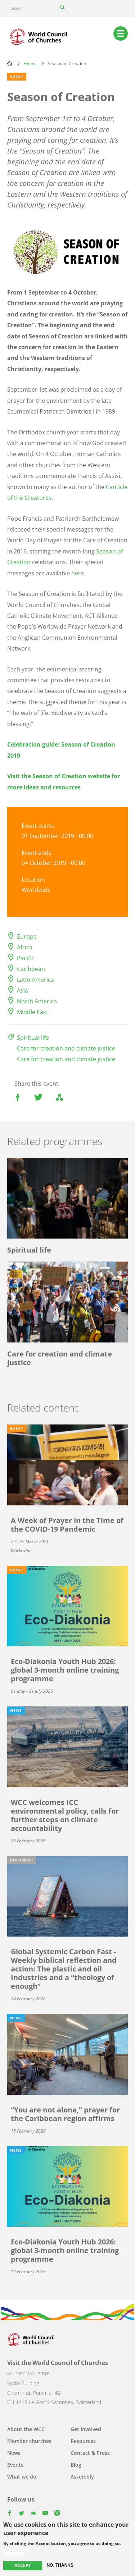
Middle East (32, 1012)
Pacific (25, 958)
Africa (24, 947)
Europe (27, 936)
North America (37, 1001)
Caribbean (31, 969)
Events (30, 63)
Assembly (82, 2476)
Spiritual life (33, 1037)
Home (9, 63)
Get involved (86, 2429)
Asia (22, 990)
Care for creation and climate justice (66, 1048)
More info (13, 2552)
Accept (22, 2565)
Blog (76, 2464)
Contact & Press (90, 2452)
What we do (21, 2476)
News (14, 2452)
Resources (83, 2441)
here (77, 573)
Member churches (29, 2441)
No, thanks (59, 2565)
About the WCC (26, 2429)
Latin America (35, 980)
